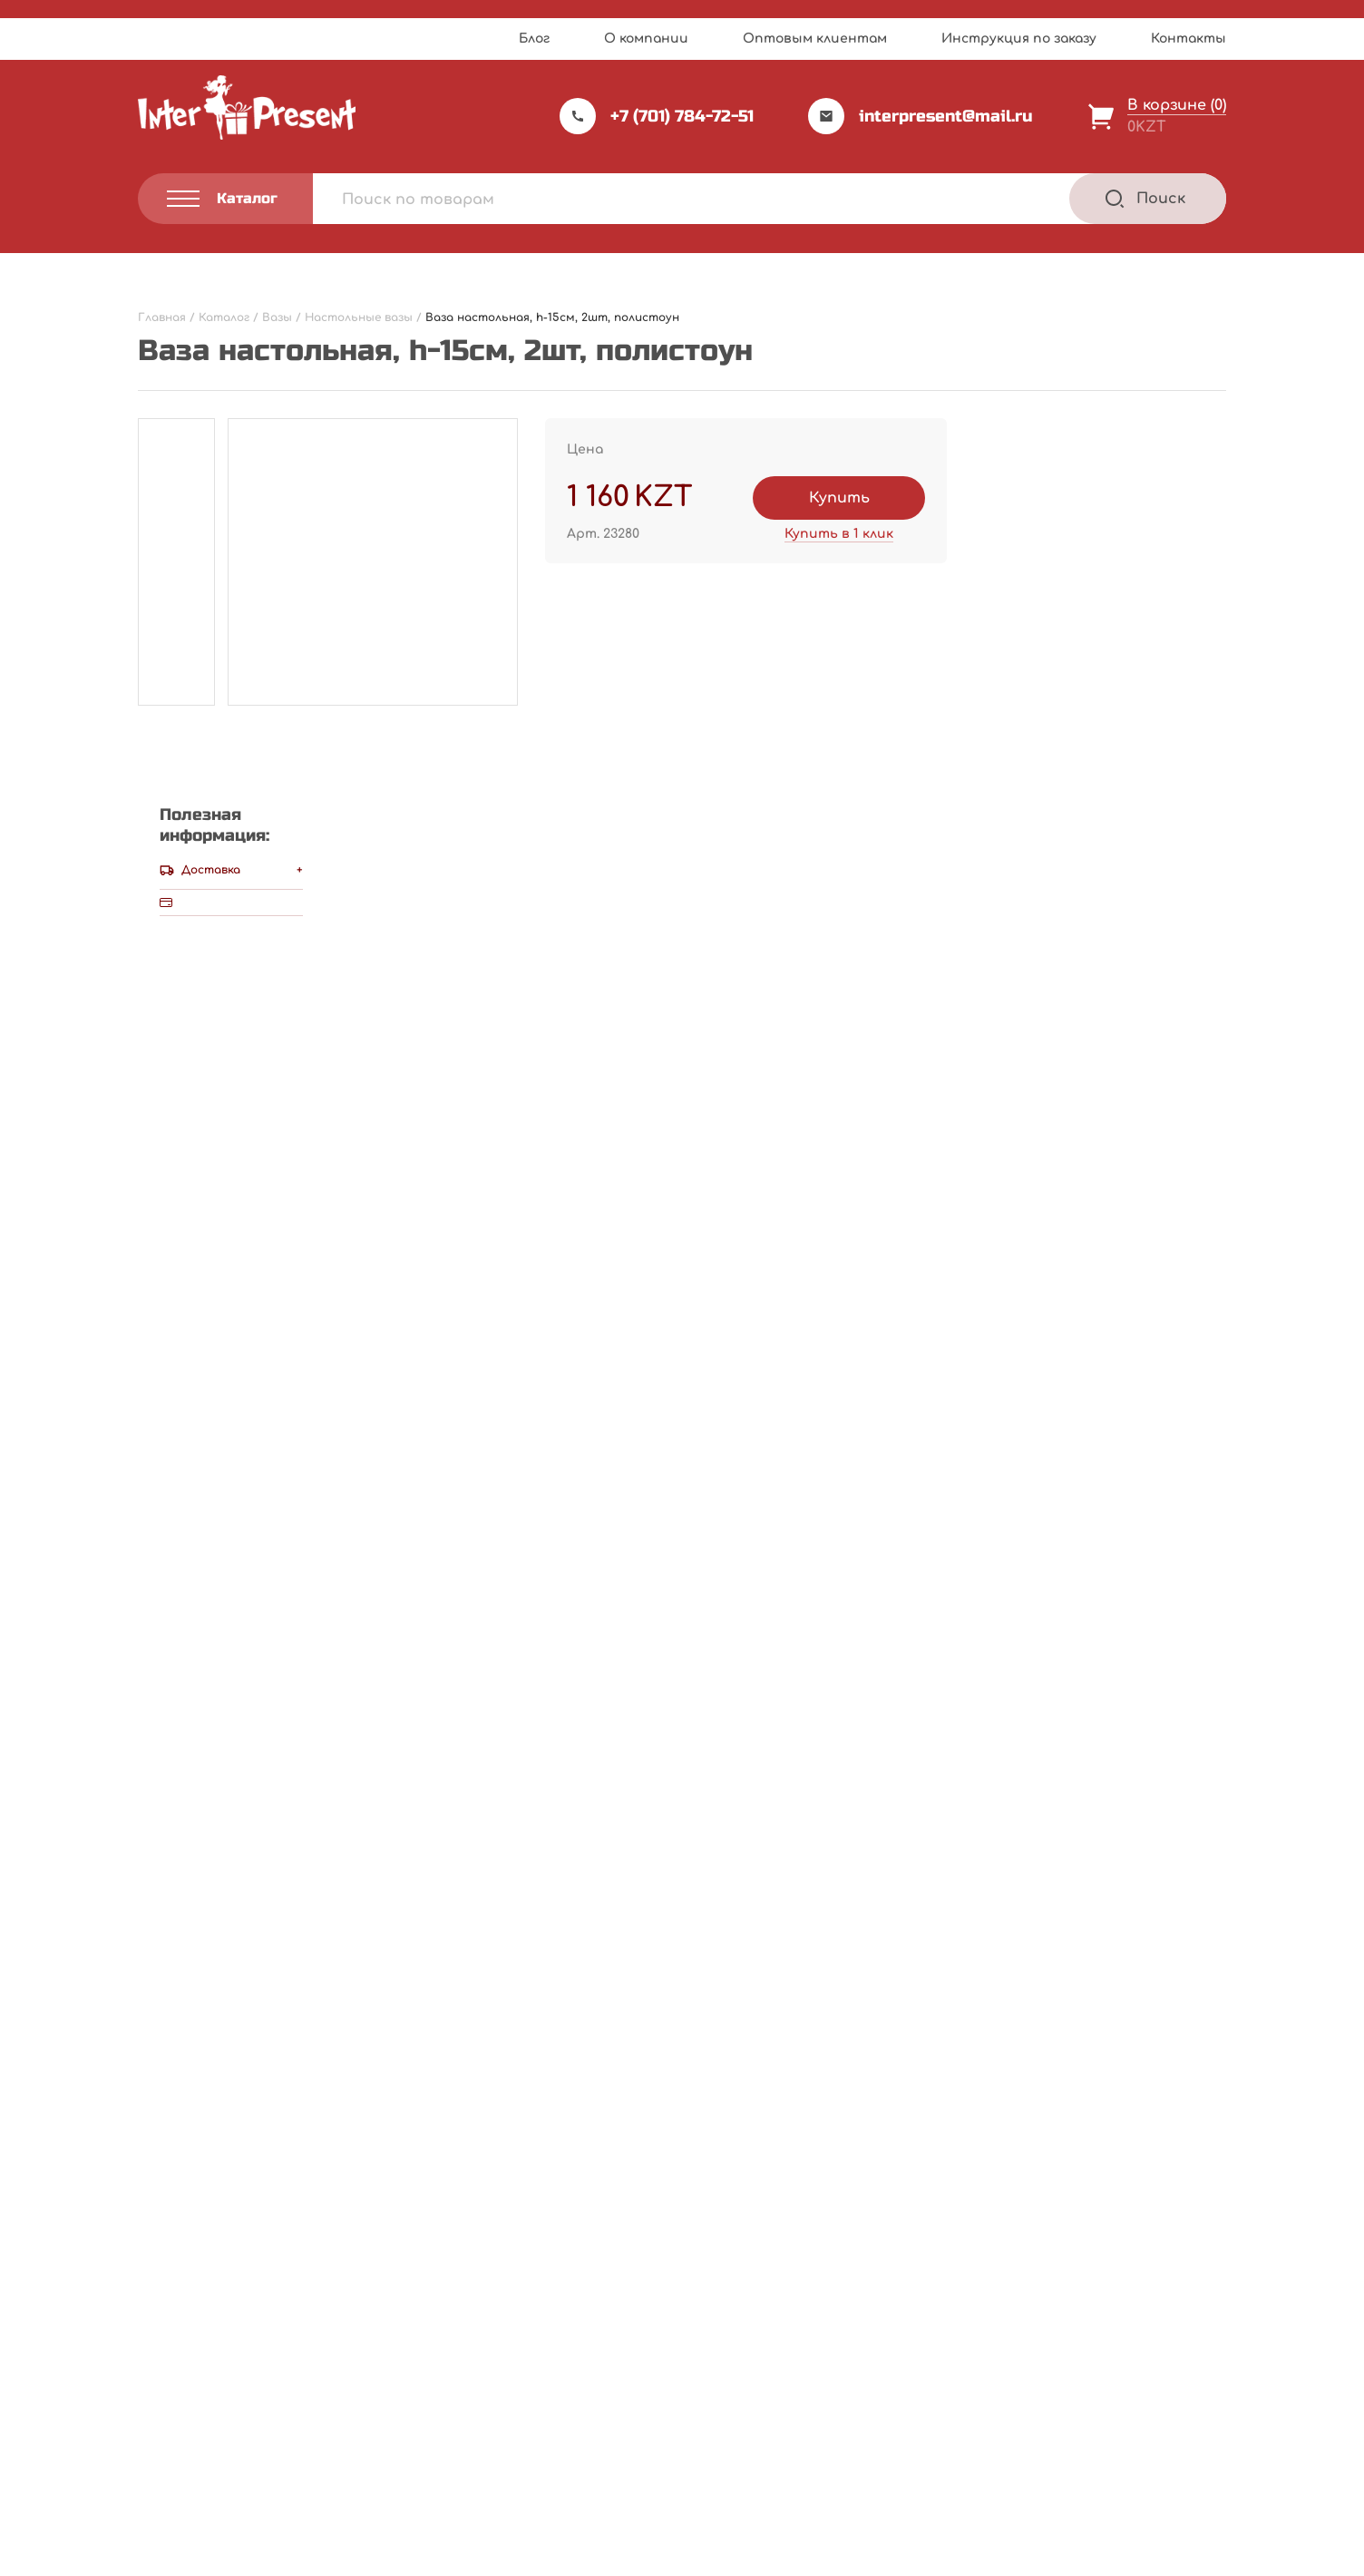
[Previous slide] (1161, 1739)
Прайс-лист (554, 2317)
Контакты (1188, 38)
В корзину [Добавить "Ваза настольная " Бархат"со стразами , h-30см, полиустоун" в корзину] (758, 2116)
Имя (159, 1353)
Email (164, 1438)
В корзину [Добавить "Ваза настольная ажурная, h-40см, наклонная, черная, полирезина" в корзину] (1130, 2116)
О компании (646, 38)
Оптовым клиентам (815, 38)
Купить (839, 498)
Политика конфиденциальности (234, 2465)
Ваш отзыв (189, 1181)
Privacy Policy (740, 2556)
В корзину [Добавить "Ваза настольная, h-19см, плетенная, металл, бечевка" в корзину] (386, 2116)
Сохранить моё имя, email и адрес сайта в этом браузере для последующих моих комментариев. (550, 1523)
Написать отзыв (855, 856)
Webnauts (701, 2517)
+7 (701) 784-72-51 (657, 116)
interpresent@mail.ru (920, 116)
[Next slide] (1209, 1739)
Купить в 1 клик (838, 534)
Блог (534, 38)
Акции (533, 2390)
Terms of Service (839, 2556)
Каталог (734, 2317)
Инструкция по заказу (1018, 38)
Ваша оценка (195, 1149)
